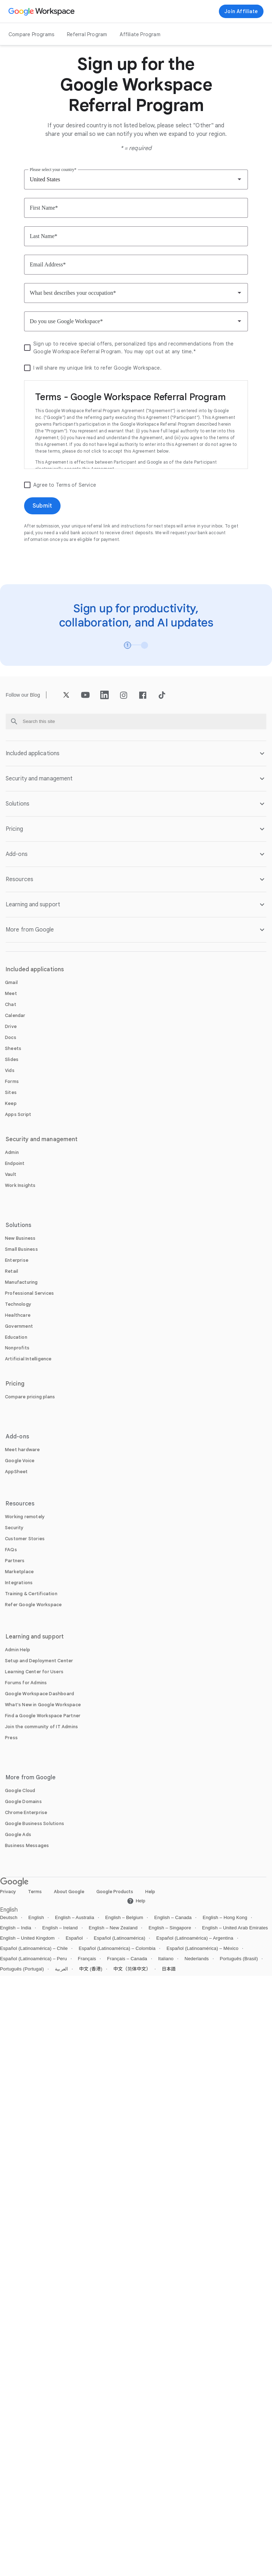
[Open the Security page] (14, 1528)
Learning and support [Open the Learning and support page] (35, 1636)
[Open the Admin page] (12, 1152)
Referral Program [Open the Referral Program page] (87, 34)
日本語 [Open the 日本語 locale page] (169, 1969)
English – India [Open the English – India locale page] (15, 1927)
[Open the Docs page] (10, 1037)
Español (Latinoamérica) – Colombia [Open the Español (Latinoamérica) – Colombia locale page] (117, 1948)
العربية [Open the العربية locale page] (61, 1969)
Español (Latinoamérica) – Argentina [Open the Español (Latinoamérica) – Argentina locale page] (194, 1938)
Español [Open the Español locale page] (74, 1938)
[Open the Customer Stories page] (25, 1539)
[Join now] (241, 11)
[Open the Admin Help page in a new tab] (17, 1650)
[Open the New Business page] (20, 1238)
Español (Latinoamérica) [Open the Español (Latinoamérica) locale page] (120, 1938)
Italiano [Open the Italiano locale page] (166, 1958)
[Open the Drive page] (11, 1026)
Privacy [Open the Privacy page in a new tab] (8, 1892)
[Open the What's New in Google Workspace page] (43, 1705)
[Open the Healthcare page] (17, 1315)
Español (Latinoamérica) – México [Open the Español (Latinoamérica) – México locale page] (202, 1948)
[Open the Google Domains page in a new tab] (23, 1801)
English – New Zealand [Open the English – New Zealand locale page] (113, 1927)
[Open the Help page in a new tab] (136, 1901)
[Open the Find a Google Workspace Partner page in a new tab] (42, 1716)
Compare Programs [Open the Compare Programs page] (31, 34)
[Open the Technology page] (18, 1304)
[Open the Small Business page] (21, 1249)
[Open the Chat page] (10, 1004)
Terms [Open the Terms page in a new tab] (35, 1892)
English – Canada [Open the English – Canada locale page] (173, 1917)
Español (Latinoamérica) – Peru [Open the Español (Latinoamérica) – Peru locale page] (33, 1958)
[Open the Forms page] (12, 1081)
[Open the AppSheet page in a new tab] (16, 1472)
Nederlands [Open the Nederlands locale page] (197, 1958)
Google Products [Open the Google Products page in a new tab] (114, 1892)
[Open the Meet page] (11, 993)
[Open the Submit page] (42, 505)
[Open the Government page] (19, 1326)
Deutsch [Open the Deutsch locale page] (8, 1917)
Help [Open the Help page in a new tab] (150, 1892)
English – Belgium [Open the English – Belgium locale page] (124, 1917)
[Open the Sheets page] (13, 1048)
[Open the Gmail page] (11, 982)
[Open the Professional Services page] (29, 1293)
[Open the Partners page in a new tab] (15, 1561)
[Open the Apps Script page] (18, 1114)
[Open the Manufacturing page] (21, 1282)
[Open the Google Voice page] (19, 1461)
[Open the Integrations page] (19, 1583)
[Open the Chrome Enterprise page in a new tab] (26, 1812)
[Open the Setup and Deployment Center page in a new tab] (39, 1661)
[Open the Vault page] (10, 1174)
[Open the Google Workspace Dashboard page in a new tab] (39, 1694)
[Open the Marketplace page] (19, 1572)
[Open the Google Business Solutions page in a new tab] (34, 1823)
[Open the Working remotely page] (25, 1517)
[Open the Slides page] (11, 1059)
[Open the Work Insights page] (20, 1185)
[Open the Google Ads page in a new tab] (18, 1834)
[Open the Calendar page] (15, 1015)
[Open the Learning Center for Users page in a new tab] (34, 1672)
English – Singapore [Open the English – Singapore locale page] (169, 1927)
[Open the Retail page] (11, 1271)
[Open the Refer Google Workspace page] (33, 1605)
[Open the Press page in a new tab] (11, 1738)
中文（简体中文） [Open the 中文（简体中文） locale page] (132, 1969)
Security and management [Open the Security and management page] (42, 1139)
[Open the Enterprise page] (16, 1260)
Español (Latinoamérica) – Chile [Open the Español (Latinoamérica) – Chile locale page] (34, 1948)
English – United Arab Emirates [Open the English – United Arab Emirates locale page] (235, 1927)
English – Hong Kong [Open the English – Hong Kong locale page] (225, 1917)
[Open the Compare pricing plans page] (30, 1397)
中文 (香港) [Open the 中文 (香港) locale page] (90, 1969)
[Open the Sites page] (11, 1092)
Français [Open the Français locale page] (87, 1958)
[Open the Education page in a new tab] (16, 1337)
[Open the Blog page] (35, 695)
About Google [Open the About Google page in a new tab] (69, 1892)
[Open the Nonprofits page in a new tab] (17, 1348)
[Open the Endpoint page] (15, 1163)
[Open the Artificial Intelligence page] (28, 1359)
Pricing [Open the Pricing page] (15, 1383)
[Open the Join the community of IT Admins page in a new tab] (41, 1727)
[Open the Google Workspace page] (42, 11)
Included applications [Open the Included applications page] (35, 969)
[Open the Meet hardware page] (22, 1450)
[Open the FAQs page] (11, 1550)
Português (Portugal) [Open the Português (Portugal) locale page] (22, 1969)
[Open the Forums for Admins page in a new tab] (26, 1683)
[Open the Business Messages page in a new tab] (27, 1845)
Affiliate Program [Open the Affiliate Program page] (140, 34)
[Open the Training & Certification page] (31, 1594)
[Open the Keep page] (11, 1103)
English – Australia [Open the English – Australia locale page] (74, 1917)
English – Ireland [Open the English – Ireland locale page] (60, 1927)
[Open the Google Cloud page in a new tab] (20, 1790)
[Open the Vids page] (10, 1070)
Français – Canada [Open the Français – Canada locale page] (127, 1958)
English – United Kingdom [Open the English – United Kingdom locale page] (27, 1938)
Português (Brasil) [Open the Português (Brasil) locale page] (239, 1958)
